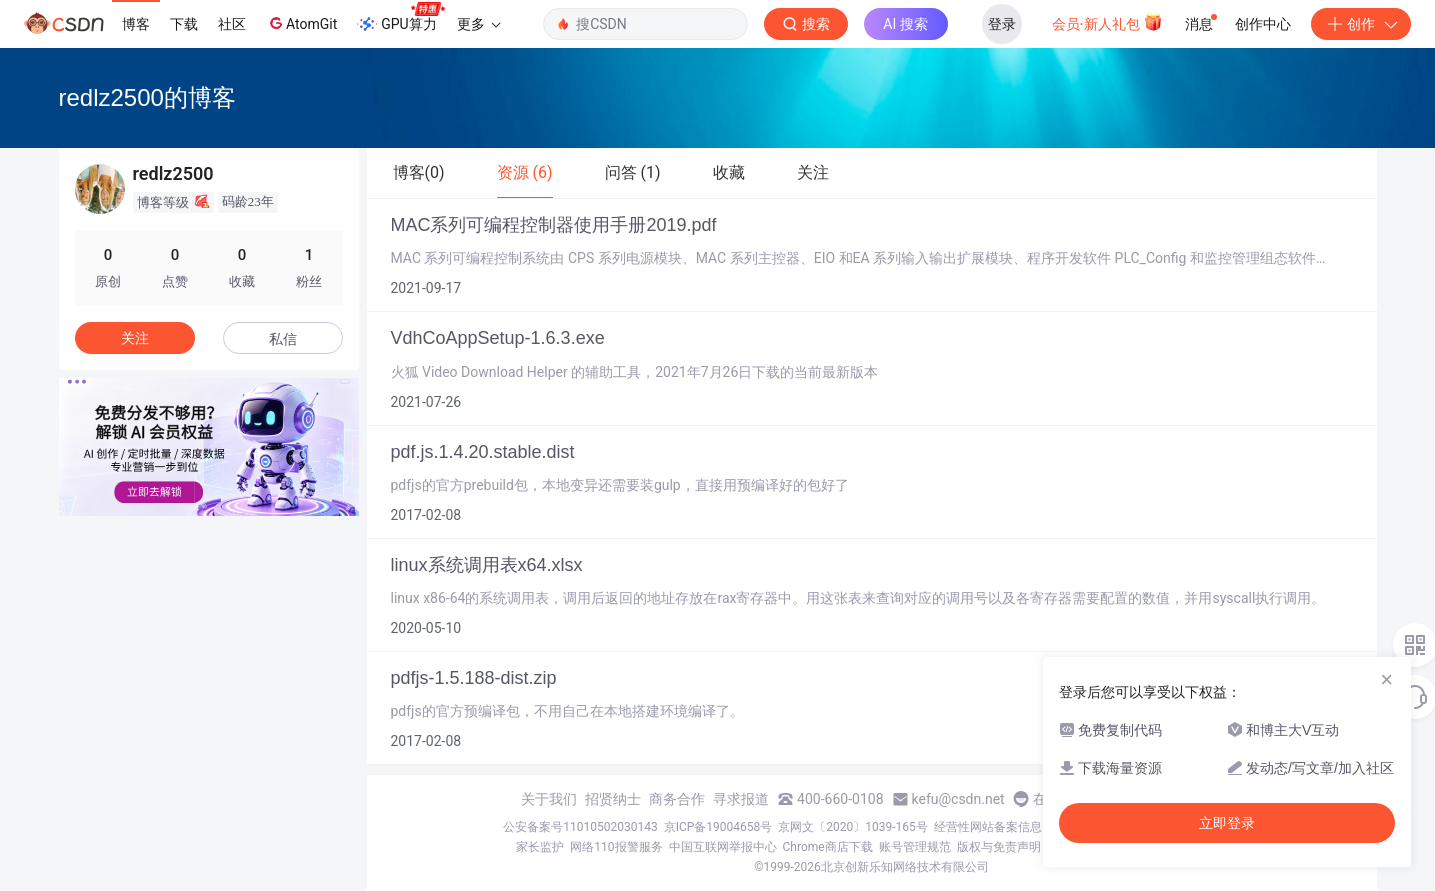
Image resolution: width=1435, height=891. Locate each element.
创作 (1361, 24)
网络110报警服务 (616, 847)
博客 (136, 24)
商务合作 (677, 799)
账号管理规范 (915, 847)
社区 (232, 24)
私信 (283, 339)
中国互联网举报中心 (723, 847)
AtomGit (301, 23)
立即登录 (1227, 823)
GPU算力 (400, 18)
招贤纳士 (613, 799)
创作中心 (1263, 24)
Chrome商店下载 (828, 847)
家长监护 (540, 847)
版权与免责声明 (999, 847)
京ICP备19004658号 (718, 827)
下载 (184, 24)
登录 (1002, 24)
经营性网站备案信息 (988, 827)
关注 (135, 338)
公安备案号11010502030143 (580, 827)
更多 (479, 24)
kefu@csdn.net (958, 799)
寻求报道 (741, 799)
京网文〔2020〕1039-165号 (853, 827)
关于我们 (549, 799)
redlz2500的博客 (147, 97)
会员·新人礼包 (1107, 22)
